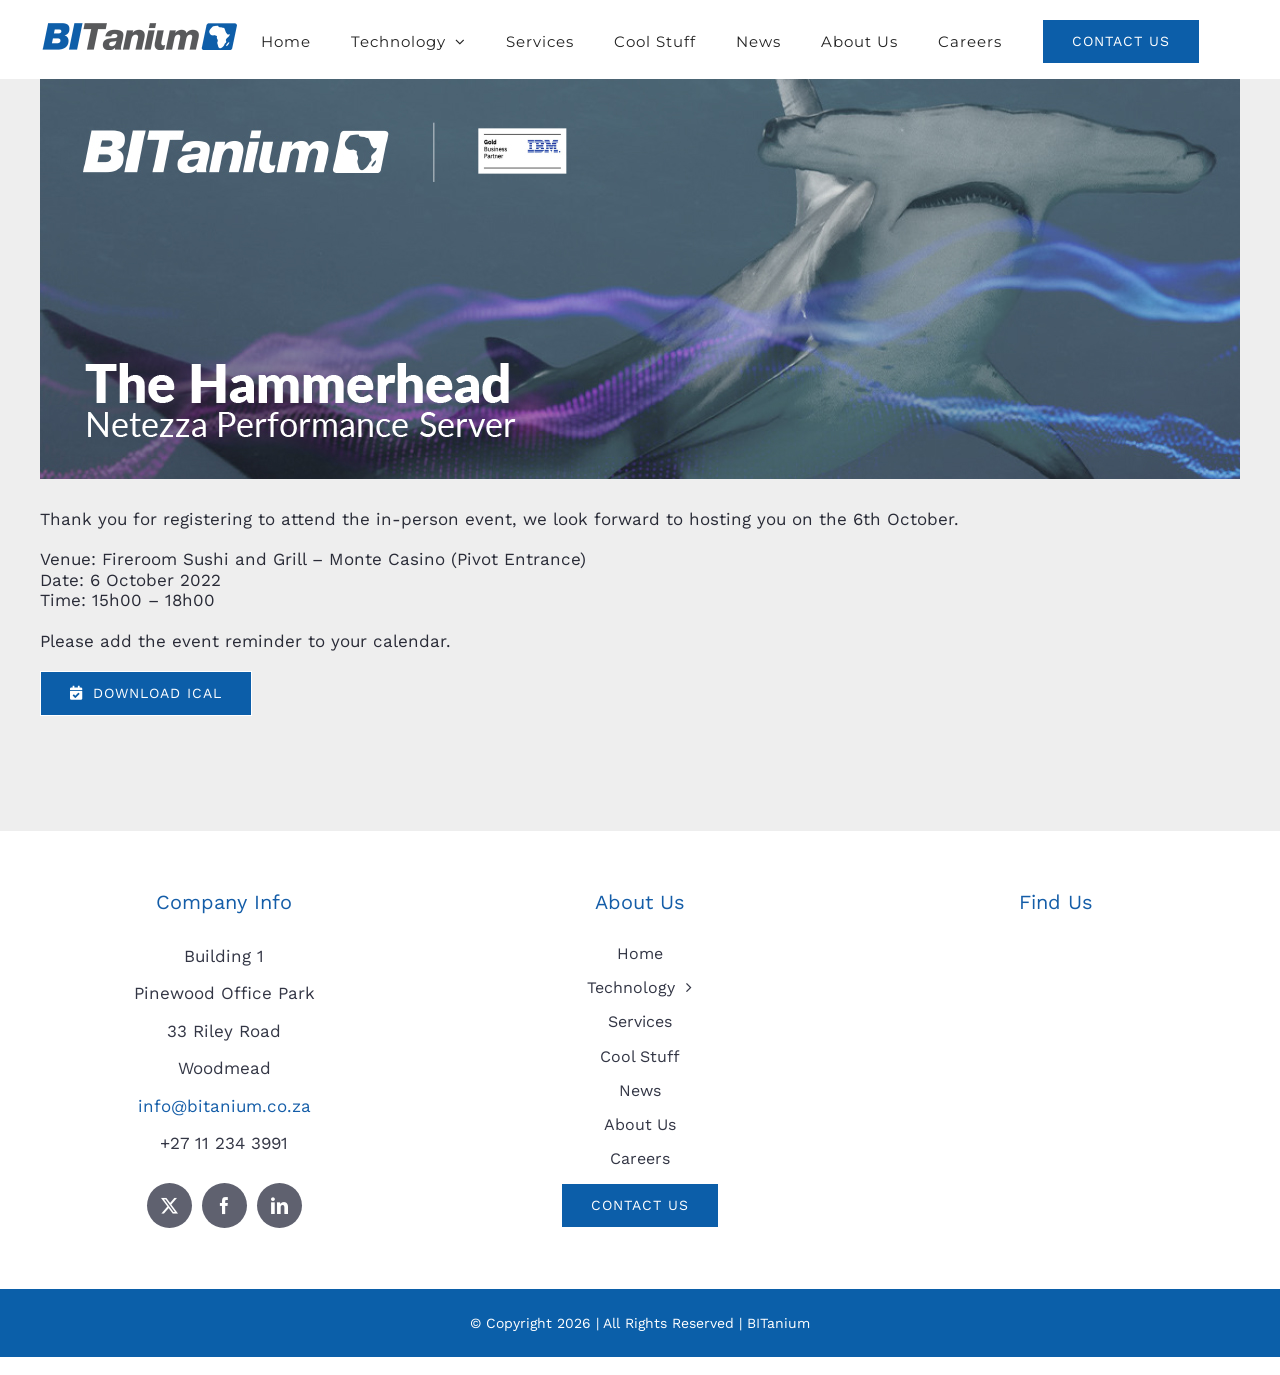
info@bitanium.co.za (224, 1106)
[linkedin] (279, 1205)
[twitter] (169, 1205)
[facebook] (224, 1205)
